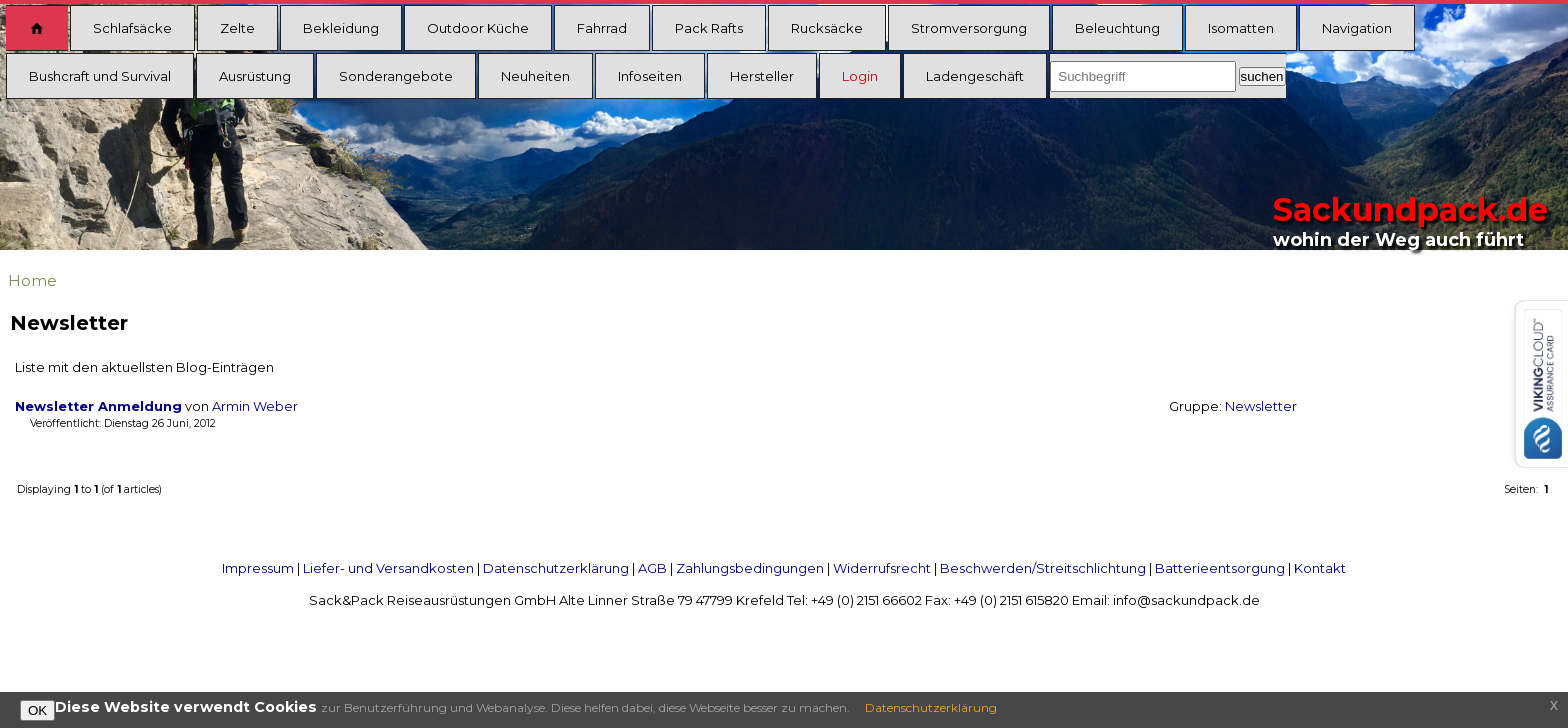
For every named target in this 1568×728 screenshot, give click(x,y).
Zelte (237, 28)
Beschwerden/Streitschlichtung (1043, 568)
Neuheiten (535, 76)
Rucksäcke (827, 28)
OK (37, 710)
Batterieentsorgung (1220, 568)
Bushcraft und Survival (100, 76)
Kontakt (1320, 568)
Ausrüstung (255, 76)
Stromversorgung (969, 28)
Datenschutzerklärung (556, 568)
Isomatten (1241, 28)
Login (860, 76)
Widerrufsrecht (882, 568)
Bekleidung (341, 28)
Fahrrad (602, 28)
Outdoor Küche (478, 28)
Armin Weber (255, 406)
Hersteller (762, 76)
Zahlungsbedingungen (750, 568)
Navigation (1357, 28)
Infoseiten (650, 76)
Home (32, 280)
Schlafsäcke (132, 28)
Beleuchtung (1117, 28)
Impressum (258, 568)
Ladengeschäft (975, 76)
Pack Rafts (709, 28)
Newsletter (1261, 406)
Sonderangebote (396, 76)
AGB (652, 568)
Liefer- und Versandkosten (388, 568)
